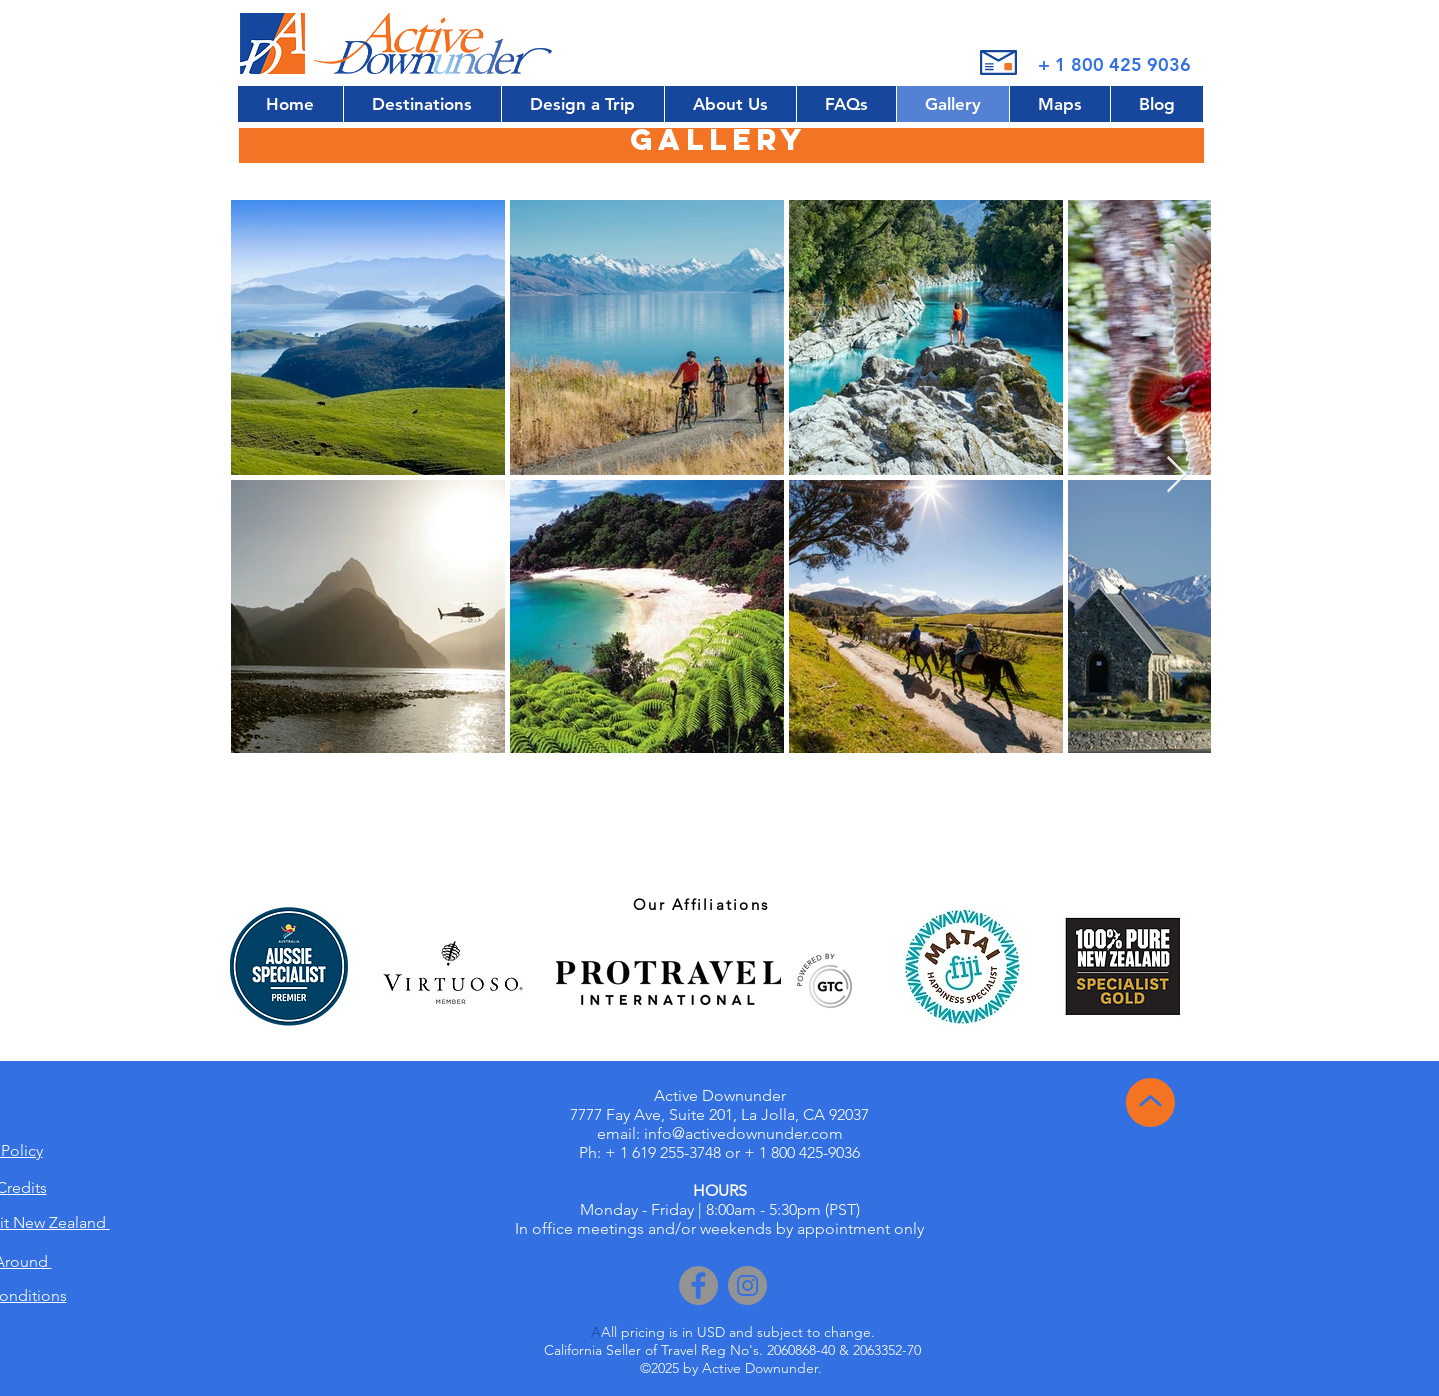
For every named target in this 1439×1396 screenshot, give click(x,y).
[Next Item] (1176, 475)
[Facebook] (698, 1285)
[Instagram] (747, 1285)
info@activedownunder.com (743, 1133)
